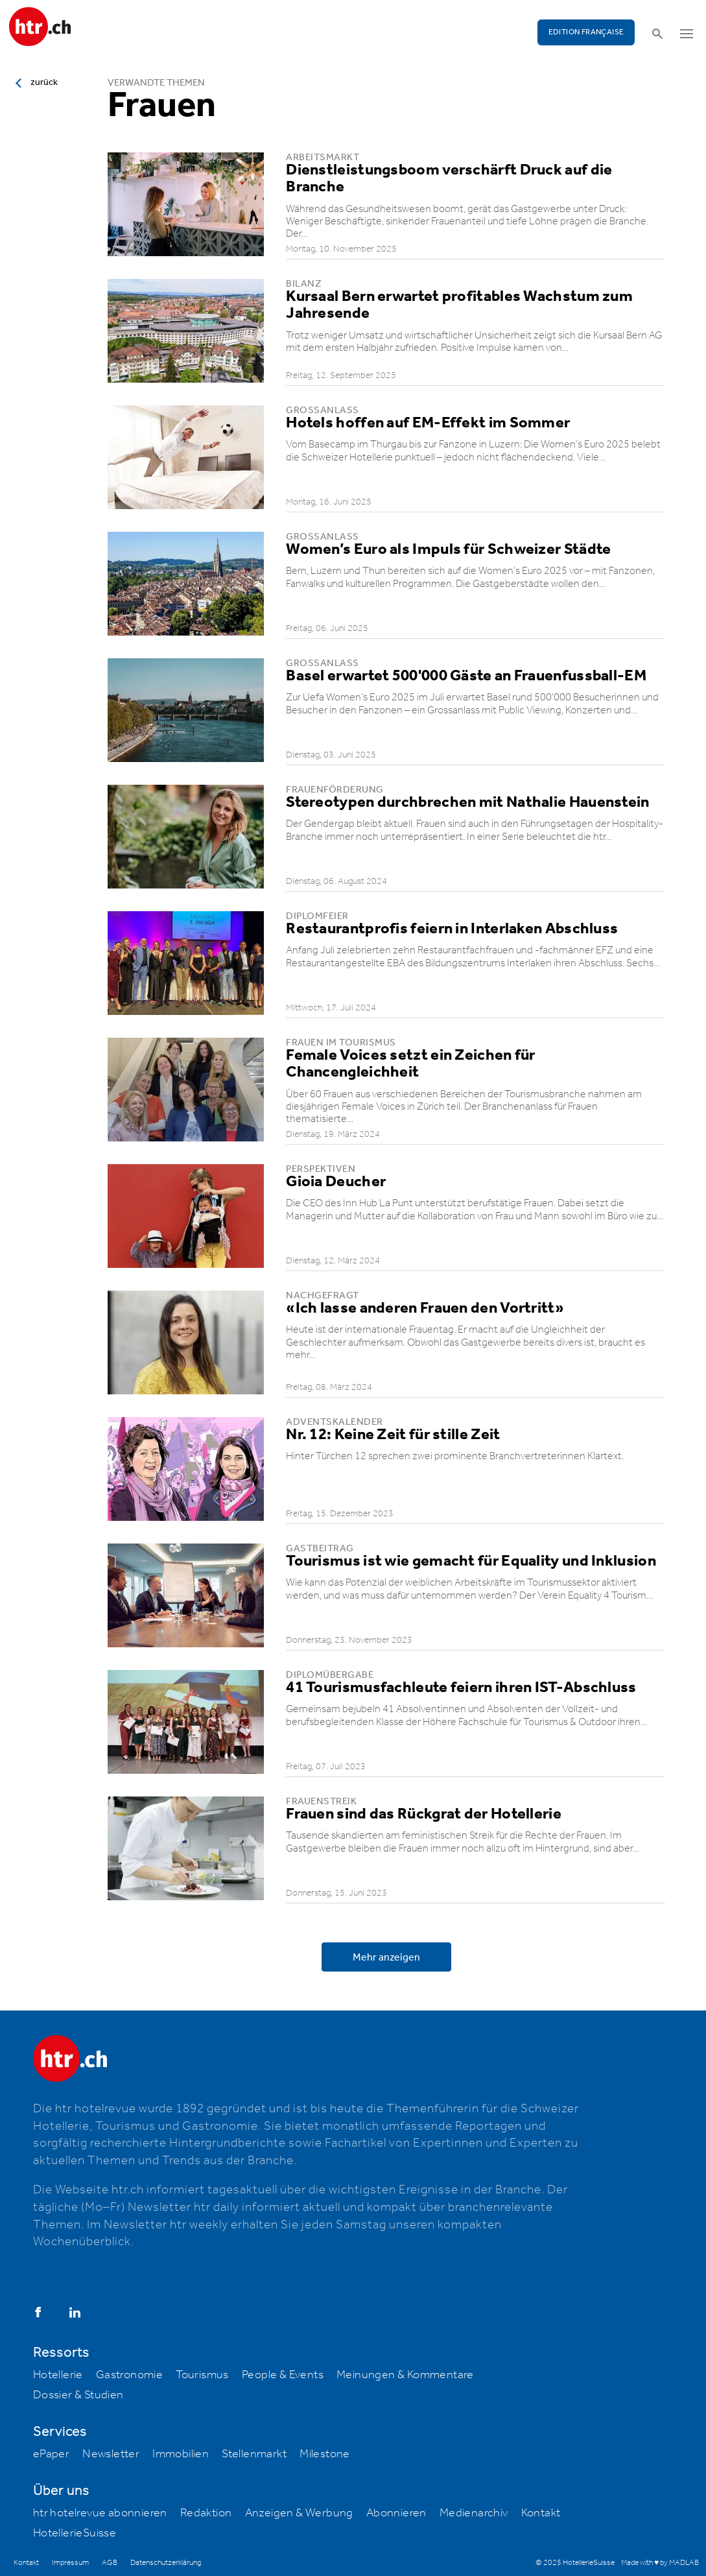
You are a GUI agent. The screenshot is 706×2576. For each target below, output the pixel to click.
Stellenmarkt (254, 2454)
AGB (109, 2563)
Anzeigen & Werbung (299, 2513)
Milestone (325, 2454)
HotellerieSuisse (74, 2533)
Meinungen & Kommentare (405, 2375)
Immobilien (180, 2454)
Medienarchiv (474, 2513)
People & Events (283, 2375)
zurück (44, 82)
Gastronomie (129, 2375)
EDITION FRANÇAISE (586, 32)
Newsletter (110, 2454)
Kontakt (541, 2513)
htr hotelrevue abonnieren (100, 2513)
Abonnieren (396, 2513)
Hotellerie (58, 2375)
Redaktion (206, 2513)
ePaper (51, 2454)
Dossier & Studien (78, 2395)
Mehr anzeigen (386, 1958)
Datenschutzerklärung (165, 2563)
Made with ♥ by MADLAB (660, 2563)
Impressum (70, 2563)
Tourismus (202, 2375)
